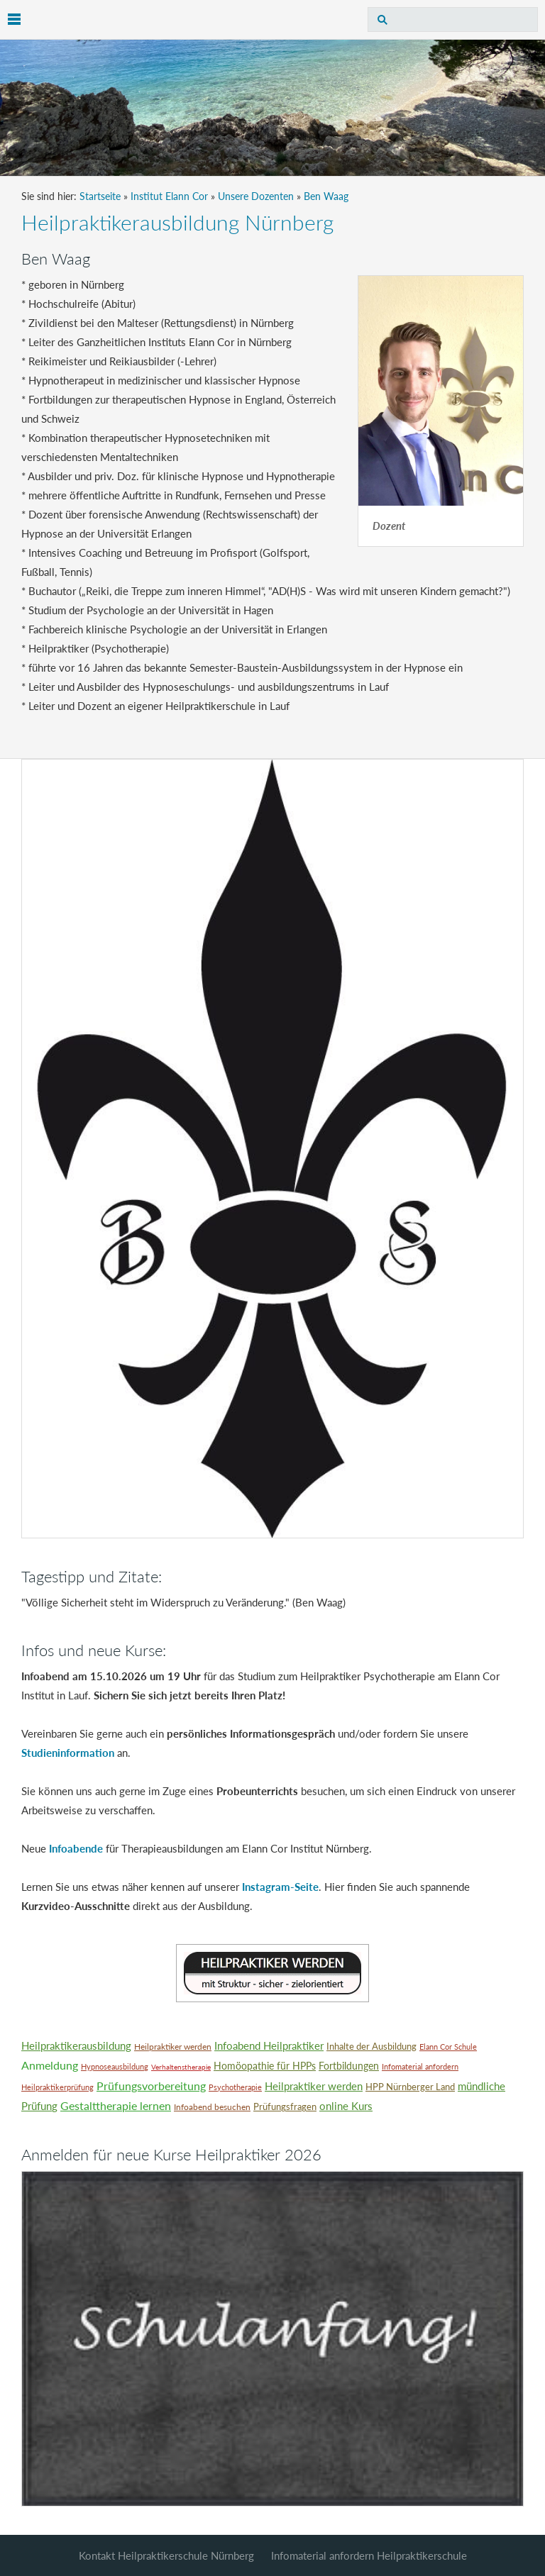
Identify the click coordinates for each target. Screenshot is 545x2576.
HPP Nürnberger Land (410, 2086)
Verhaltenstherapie (181, 2067)
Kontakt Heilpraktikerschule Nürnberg (166, 2555)
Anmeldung (49, 2065)
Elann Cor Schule (448, 2046)
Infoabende (76, 1848)
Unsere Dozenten (256, 196)
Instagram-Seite (280, 1886)
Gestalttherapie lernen (115, 2105)
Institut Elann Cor (169, 196)
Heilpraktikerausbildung (76, 2045)
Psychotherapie (235, 2087)
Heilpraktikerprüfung (57, 2087)
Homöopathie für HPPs (265, 2066)
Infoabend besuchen (212, 2107)
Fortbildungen (349, 2066)
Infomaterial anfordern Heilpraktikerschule (369, 2555)
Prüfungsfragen (284, 2106)
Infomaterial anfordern (420, 2066)
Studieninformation (67, 1752)
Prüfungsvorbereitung (151, 2085)
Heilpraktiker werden (172, 2046)
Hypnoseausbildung (114, 2066)
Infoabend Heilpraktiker (269, 2045)
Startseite (100, 196)
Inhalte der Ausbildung (371, 2046)
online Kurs (346, 2105)
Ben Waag (326, 196)
